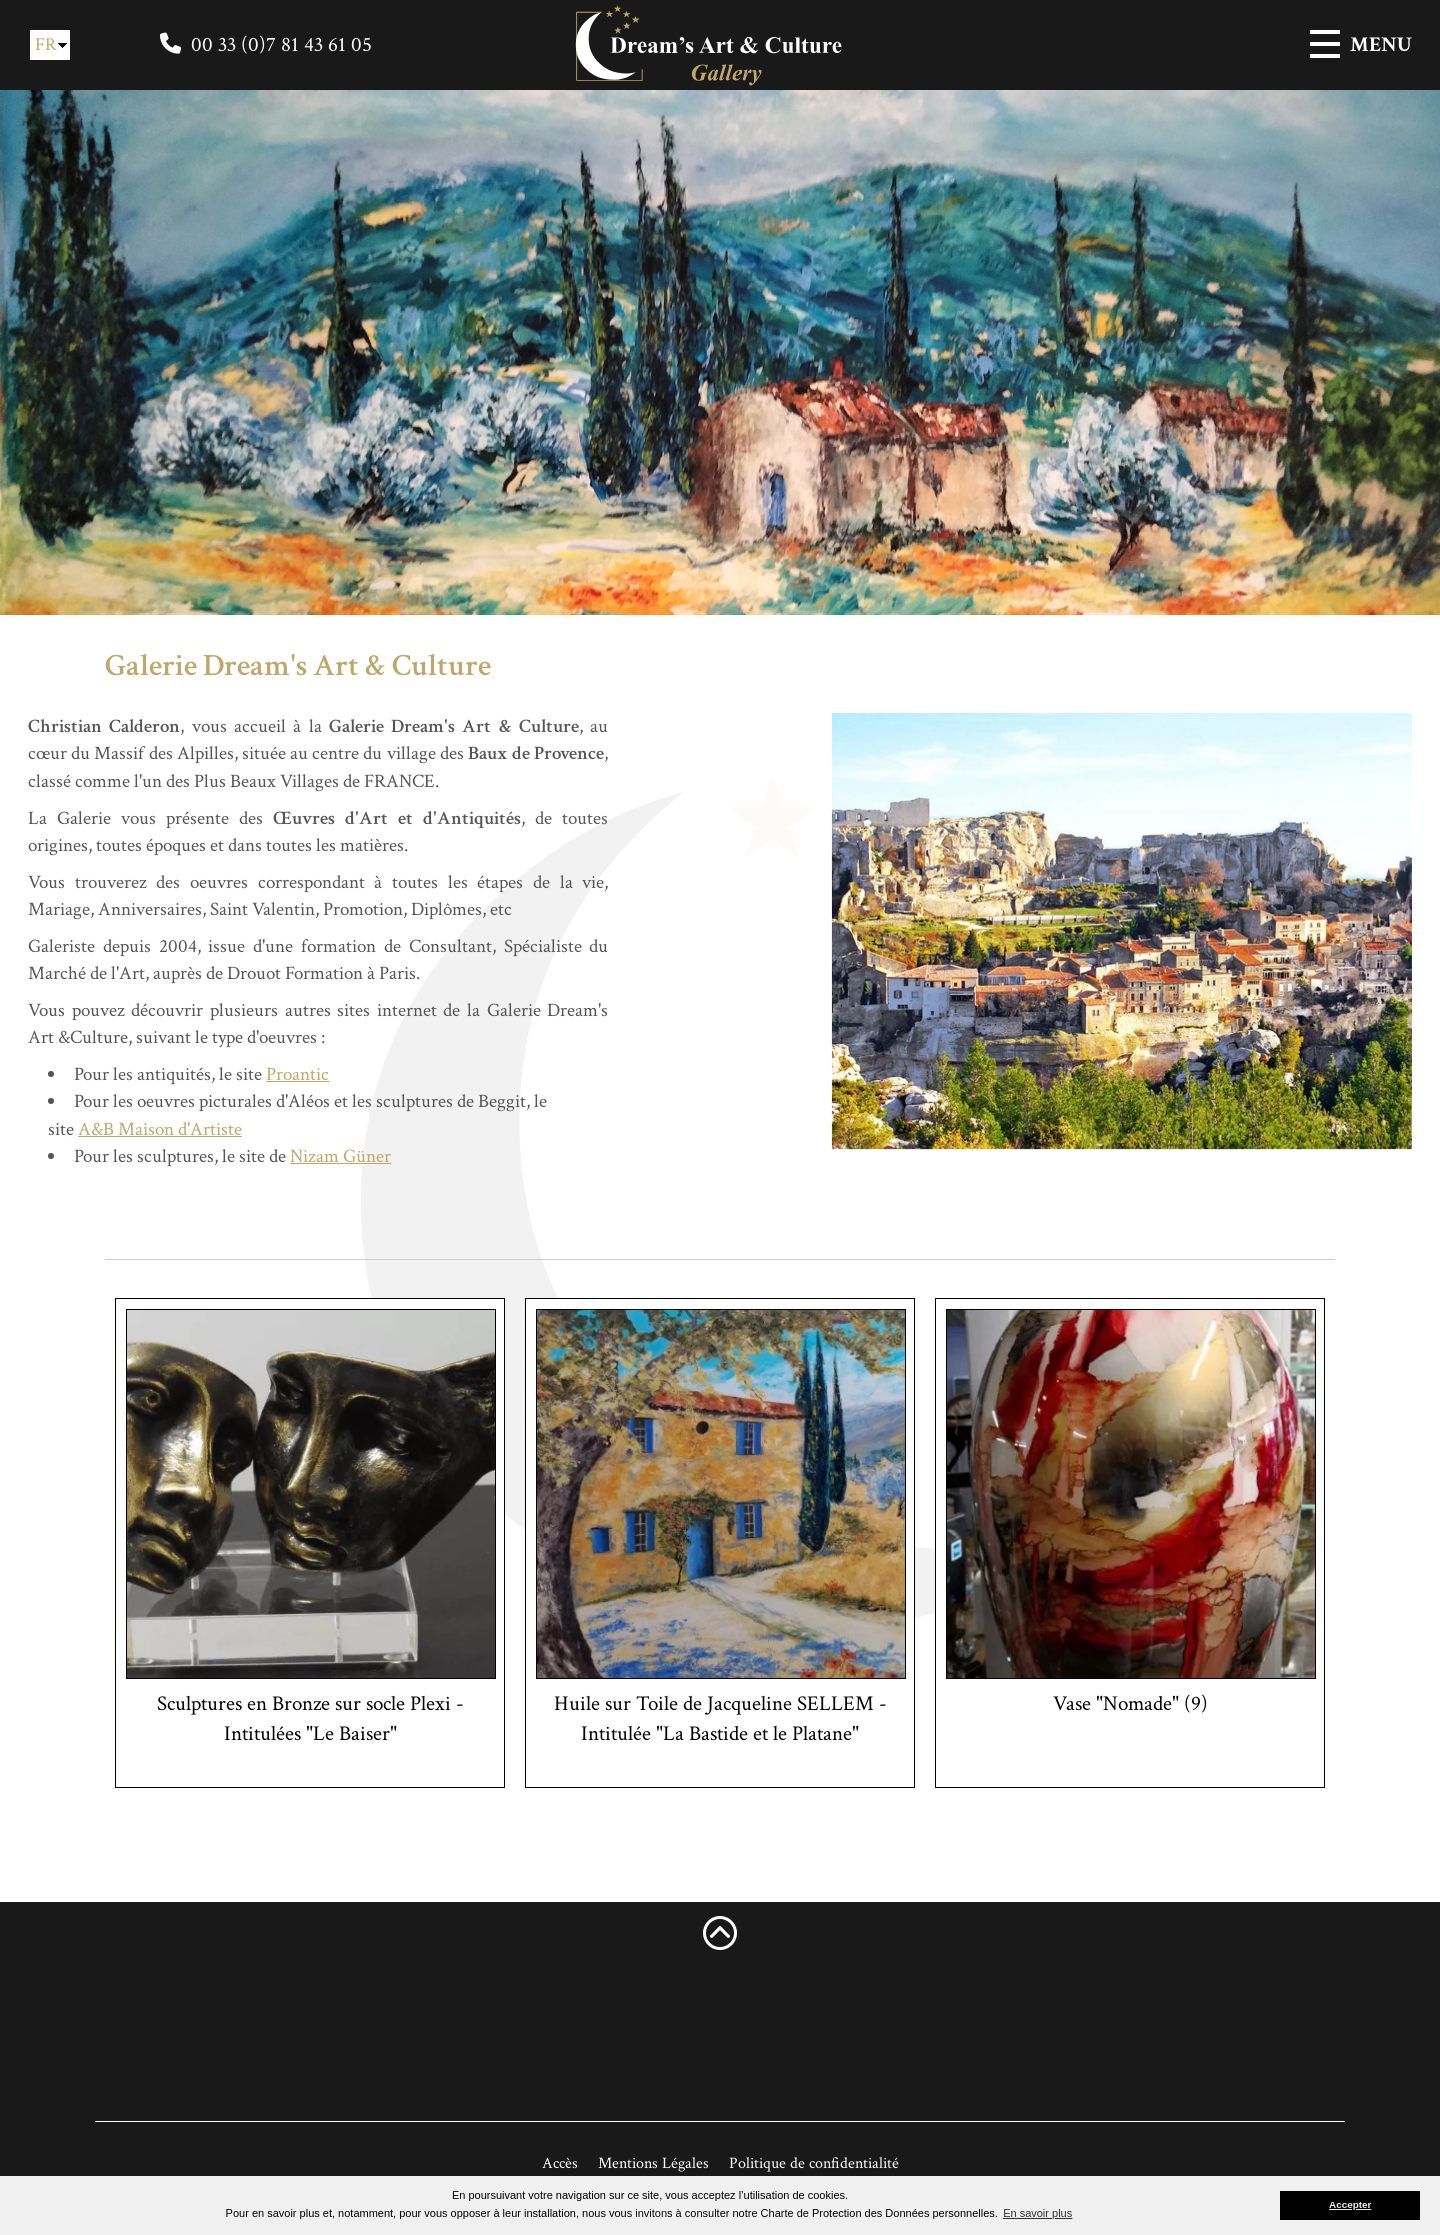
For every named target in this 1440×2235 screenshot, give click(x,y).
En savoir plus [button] (1037, 2213)
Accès (560, 2163)
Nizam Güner (296, 1156)
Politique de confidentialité (814, 2163)
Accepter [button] (1350, 2204)
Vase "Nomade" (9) (1130, 1703)
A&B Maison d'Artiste (115, 1129)
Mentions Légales (653, 2163)
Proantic (253, 1074)
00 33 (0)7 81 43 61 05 (281, 44)
